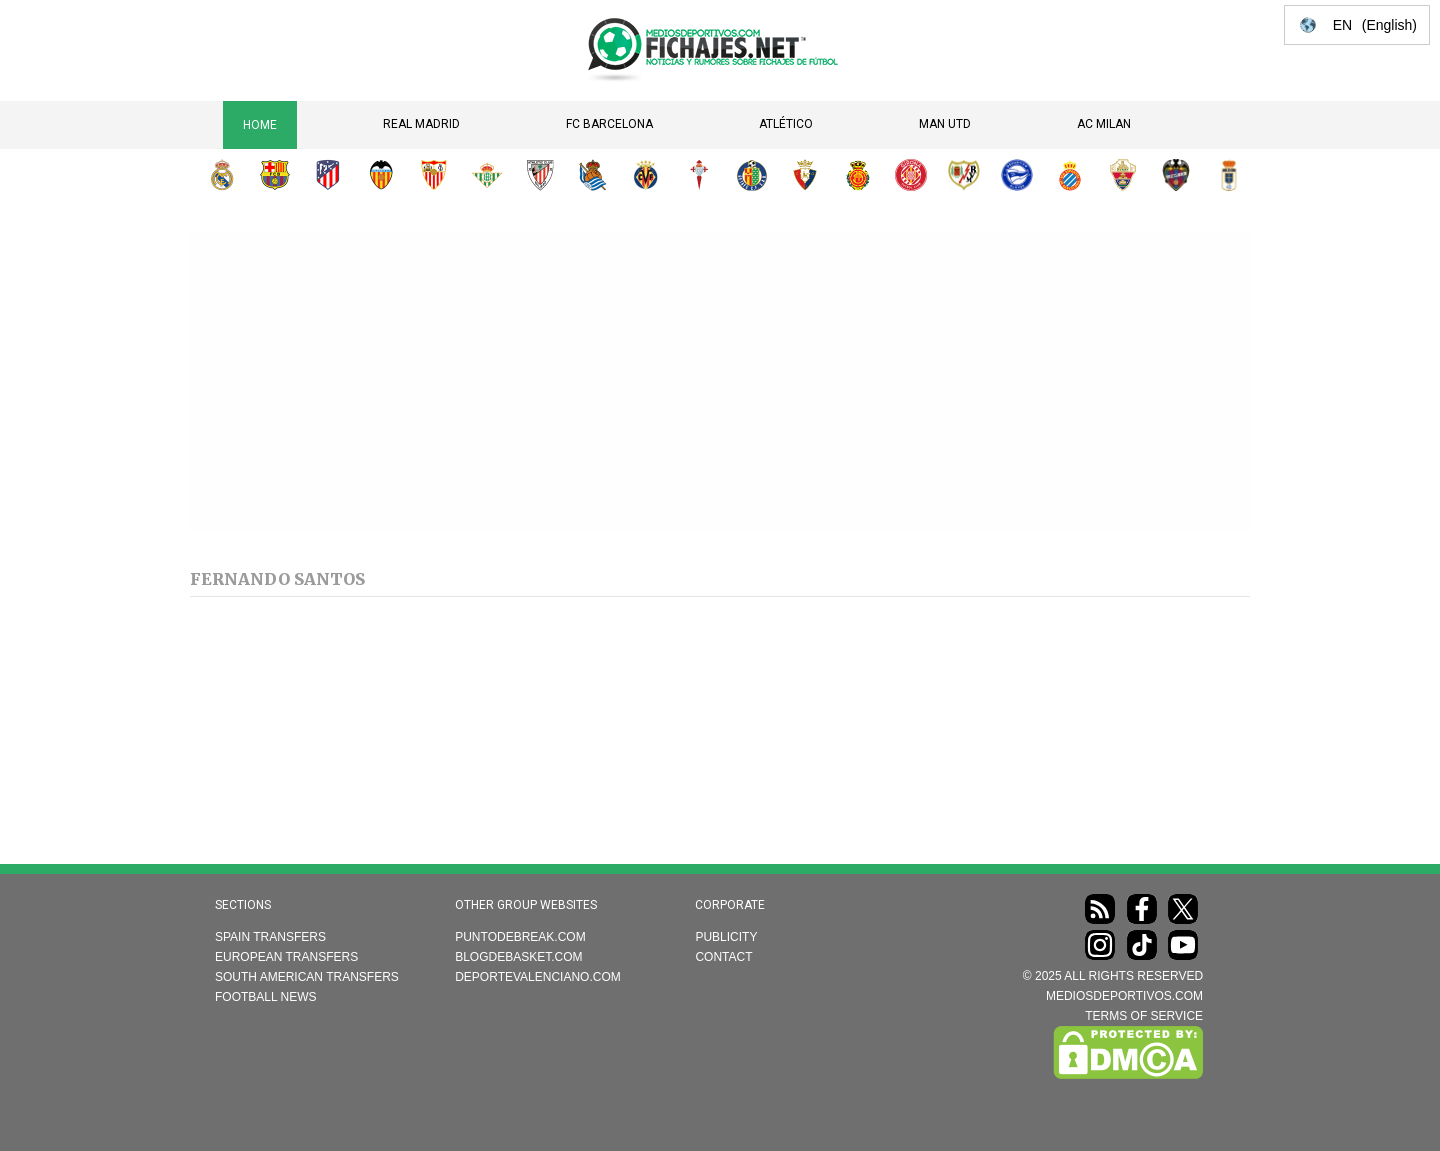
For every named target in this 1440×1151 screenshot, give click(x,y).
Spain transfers (270, 937)
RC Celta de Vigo (699, 175)
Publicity (726, 937)
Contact (723, 957)
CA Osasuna (805, 175)
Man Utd (945, 124)
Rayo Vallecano (964, 175)
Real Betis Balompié (487, 175)
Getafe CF (752, 175)
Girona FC (911, 175)
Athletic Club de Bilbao (540, 175)
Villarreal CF (646, 175)
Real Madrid (421, 124)
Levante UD (1176, 175)
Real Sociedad (593, 175)
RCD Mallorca (858, 175)
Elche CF (1123, 175)
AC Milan (1104, 124)
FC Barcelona (609, 124)
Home (260, 125)
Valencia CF (381, 175)
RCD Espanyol (1070, 175)
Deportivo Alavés (1017, 175)
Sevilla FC (434, 175)
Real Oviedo (1229, 175)
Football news (266, 997)
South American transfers (307, 977)
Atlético (786, 124)
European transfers (286, 957)
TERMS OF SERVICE (1144, 1016)
